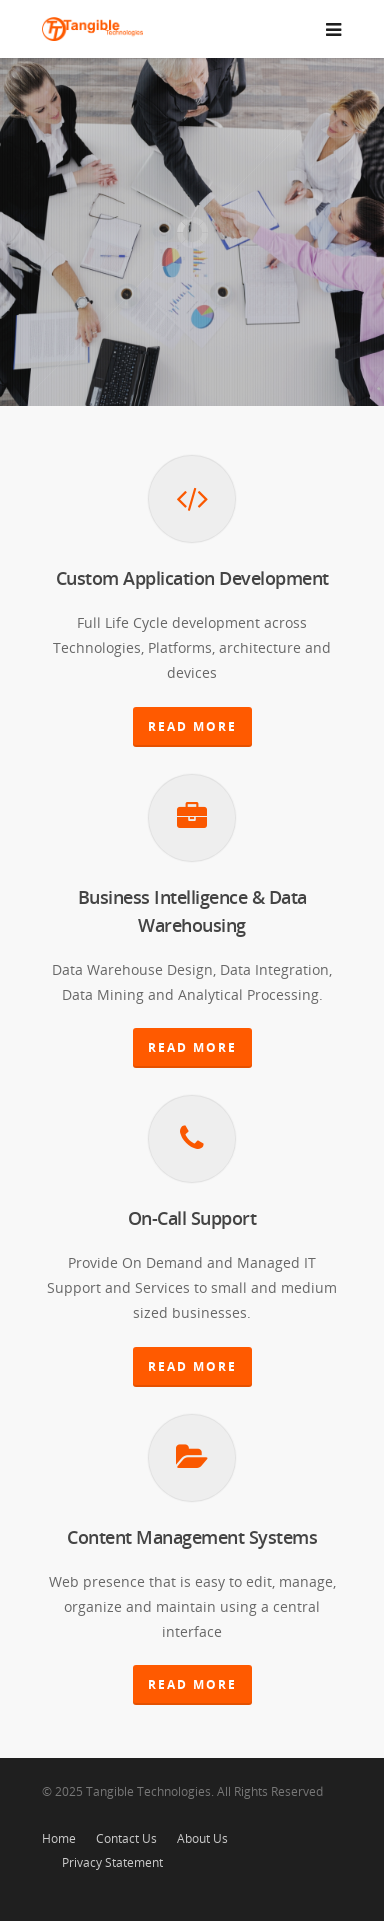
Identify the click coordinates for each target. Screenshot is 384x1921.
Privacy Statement (112, 1862)
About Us (202, 1838)
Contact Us (126, 1838)
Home (59, 1838)
